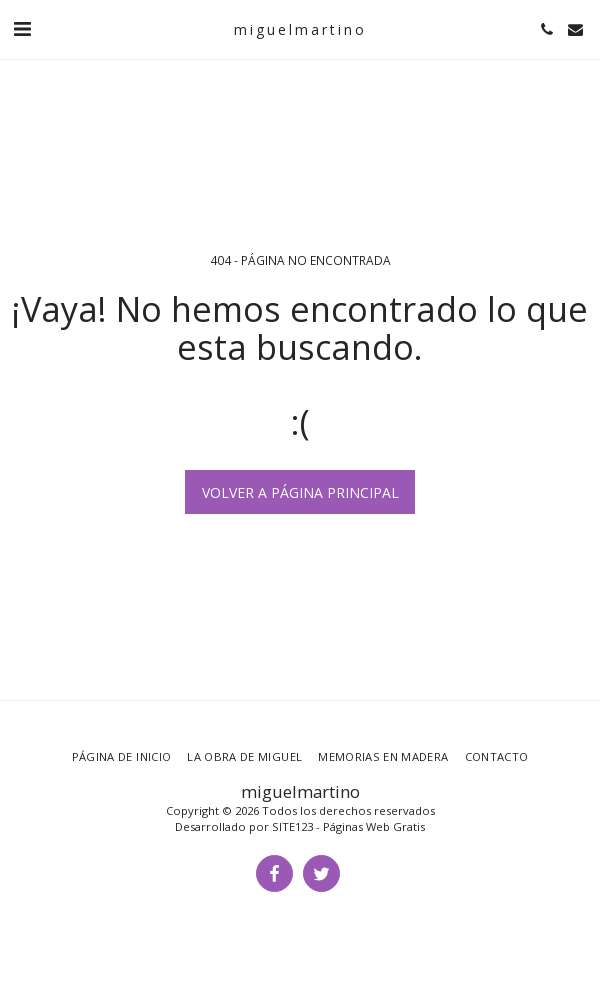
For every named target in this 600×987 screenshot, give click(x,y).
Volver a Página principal (300, 492)
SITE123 (292, 826)
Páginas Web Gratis (374, 826)
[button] (22, 28)
